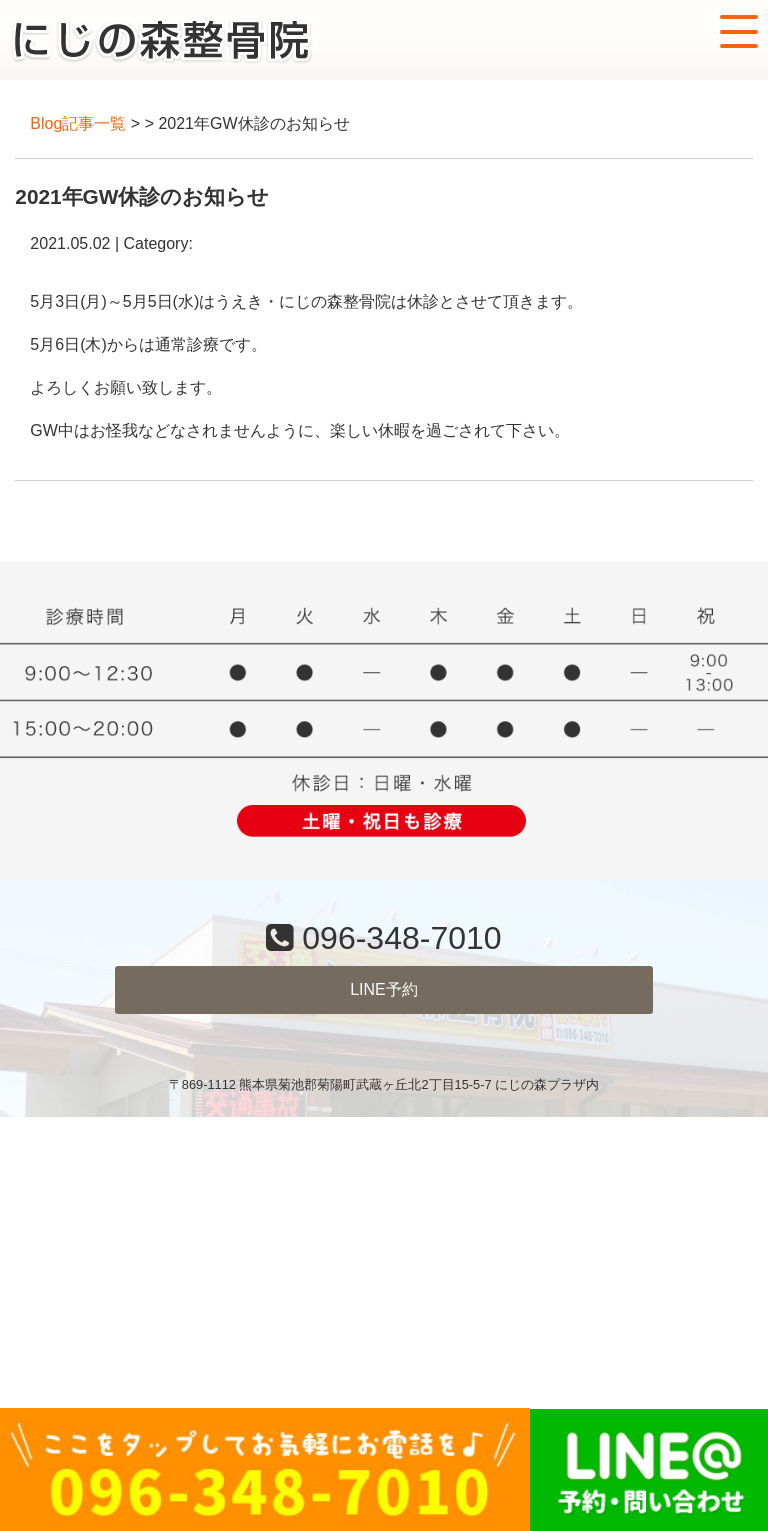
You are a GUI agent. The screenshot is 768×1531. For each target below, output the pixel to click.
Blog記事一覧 (78, 123)
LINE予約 (384, 989)
